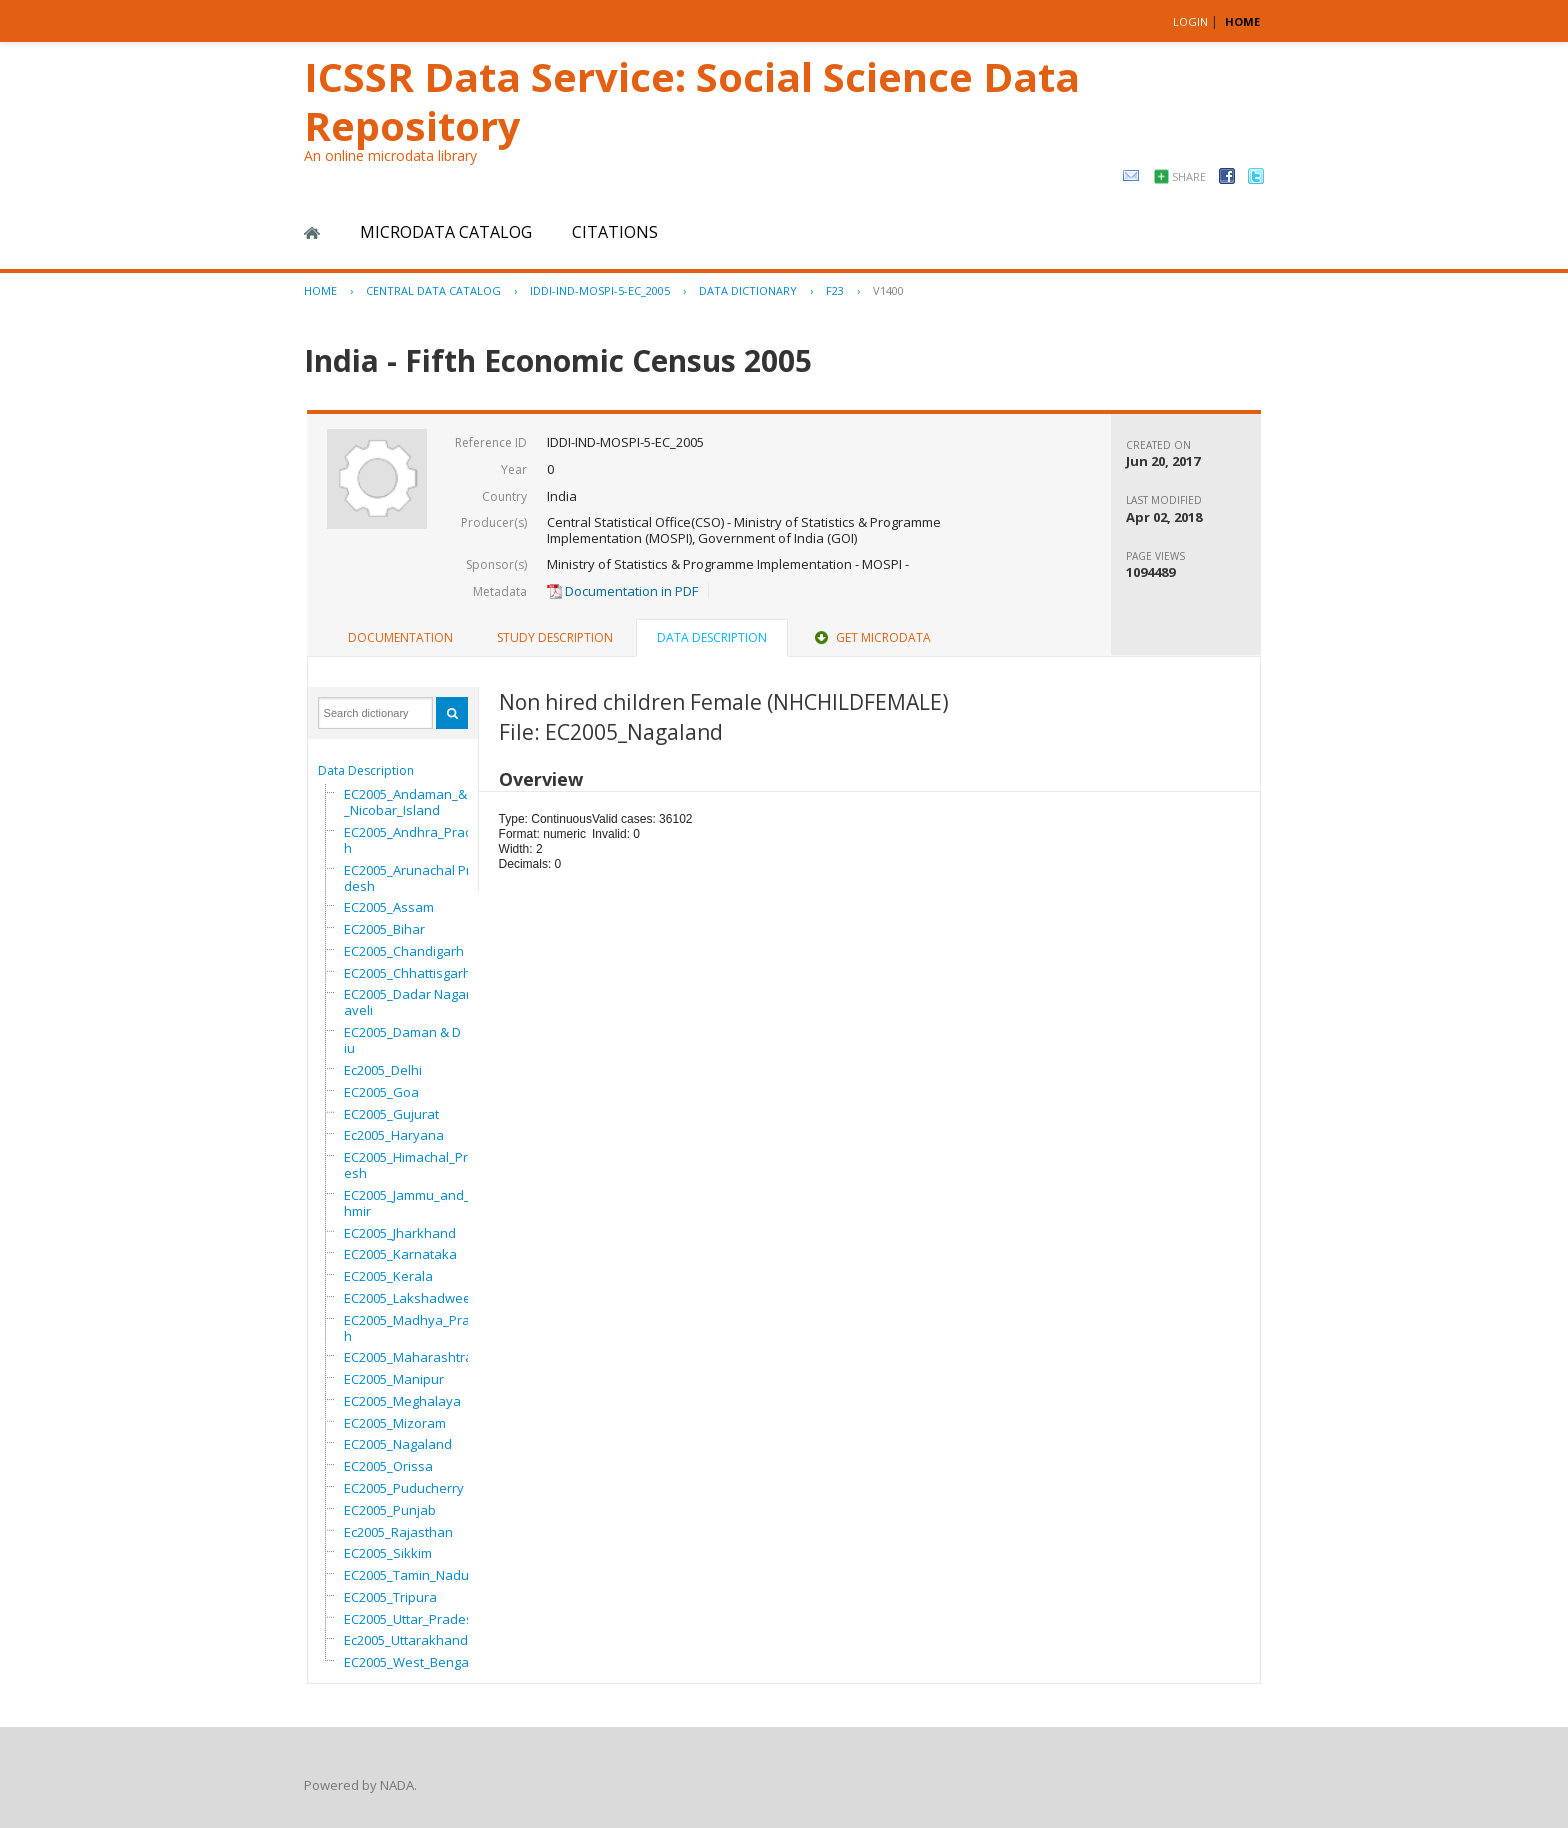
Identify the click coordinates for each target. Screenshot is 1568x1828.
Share (1189, 176)
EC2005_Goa (381, 1092)
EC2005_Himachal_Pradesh (414, 1165)
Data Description (366, 770)
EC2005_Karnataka (400, 1254)
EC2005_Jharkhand (400, 1233)
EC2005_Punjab (390, 1510)
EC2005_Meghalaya (402, 1401)
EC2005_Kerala (388, 1276)
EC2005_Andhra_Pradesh (416, 840)
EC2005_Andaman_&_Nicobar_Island (405, 802)
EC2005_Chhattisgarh (407, 973)
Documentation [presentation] (400, 637)
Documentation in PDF (622, 591)
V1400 (888, 290)
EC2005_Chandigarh (404, 951)
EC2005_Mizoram (395, 1423)
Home (312, 233)
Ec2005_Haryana (394, 1135)
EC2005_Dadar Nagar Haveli (413, 1002)
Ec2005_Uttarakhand (406, 1640)
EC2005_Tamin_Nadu (406, 1575)
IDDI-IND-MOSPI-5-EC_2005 (600, 290)
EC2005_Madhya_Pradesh (418, 1328)
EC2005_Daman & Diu (402, 1040)
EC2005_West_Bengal (408, 1662)
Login (1190, 21)
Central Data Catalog (433, 290)
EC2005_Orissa (388, 1466)
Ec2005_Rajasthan (398, 1532)
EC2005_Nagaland (398, 1444)
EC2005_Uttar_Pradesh (412, 1619)
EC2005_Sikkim (388, 1553)
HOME (1242, 21)
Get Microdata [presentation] (871, 637)
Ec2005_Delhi (383, 1070)
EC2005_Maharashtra (408, 1357)
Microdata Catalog (446, 232)
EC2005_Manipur (394, 1379)
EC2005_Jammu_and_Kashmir (418, 1203)
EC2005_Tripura (390, 1597)
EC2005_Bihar (384, 929)
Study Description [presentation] (555, 637)
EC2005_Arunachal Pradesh (411, 878)
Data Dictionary (748, 290)
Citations (615, 232)
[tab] (400, 638)
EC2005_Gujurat (391, 1114)
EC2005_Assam (389, 907)
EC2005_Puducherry (404, 1488)
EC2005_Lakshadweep (411, 1298)
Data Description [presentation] (712, 637)
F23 (835, 290)
